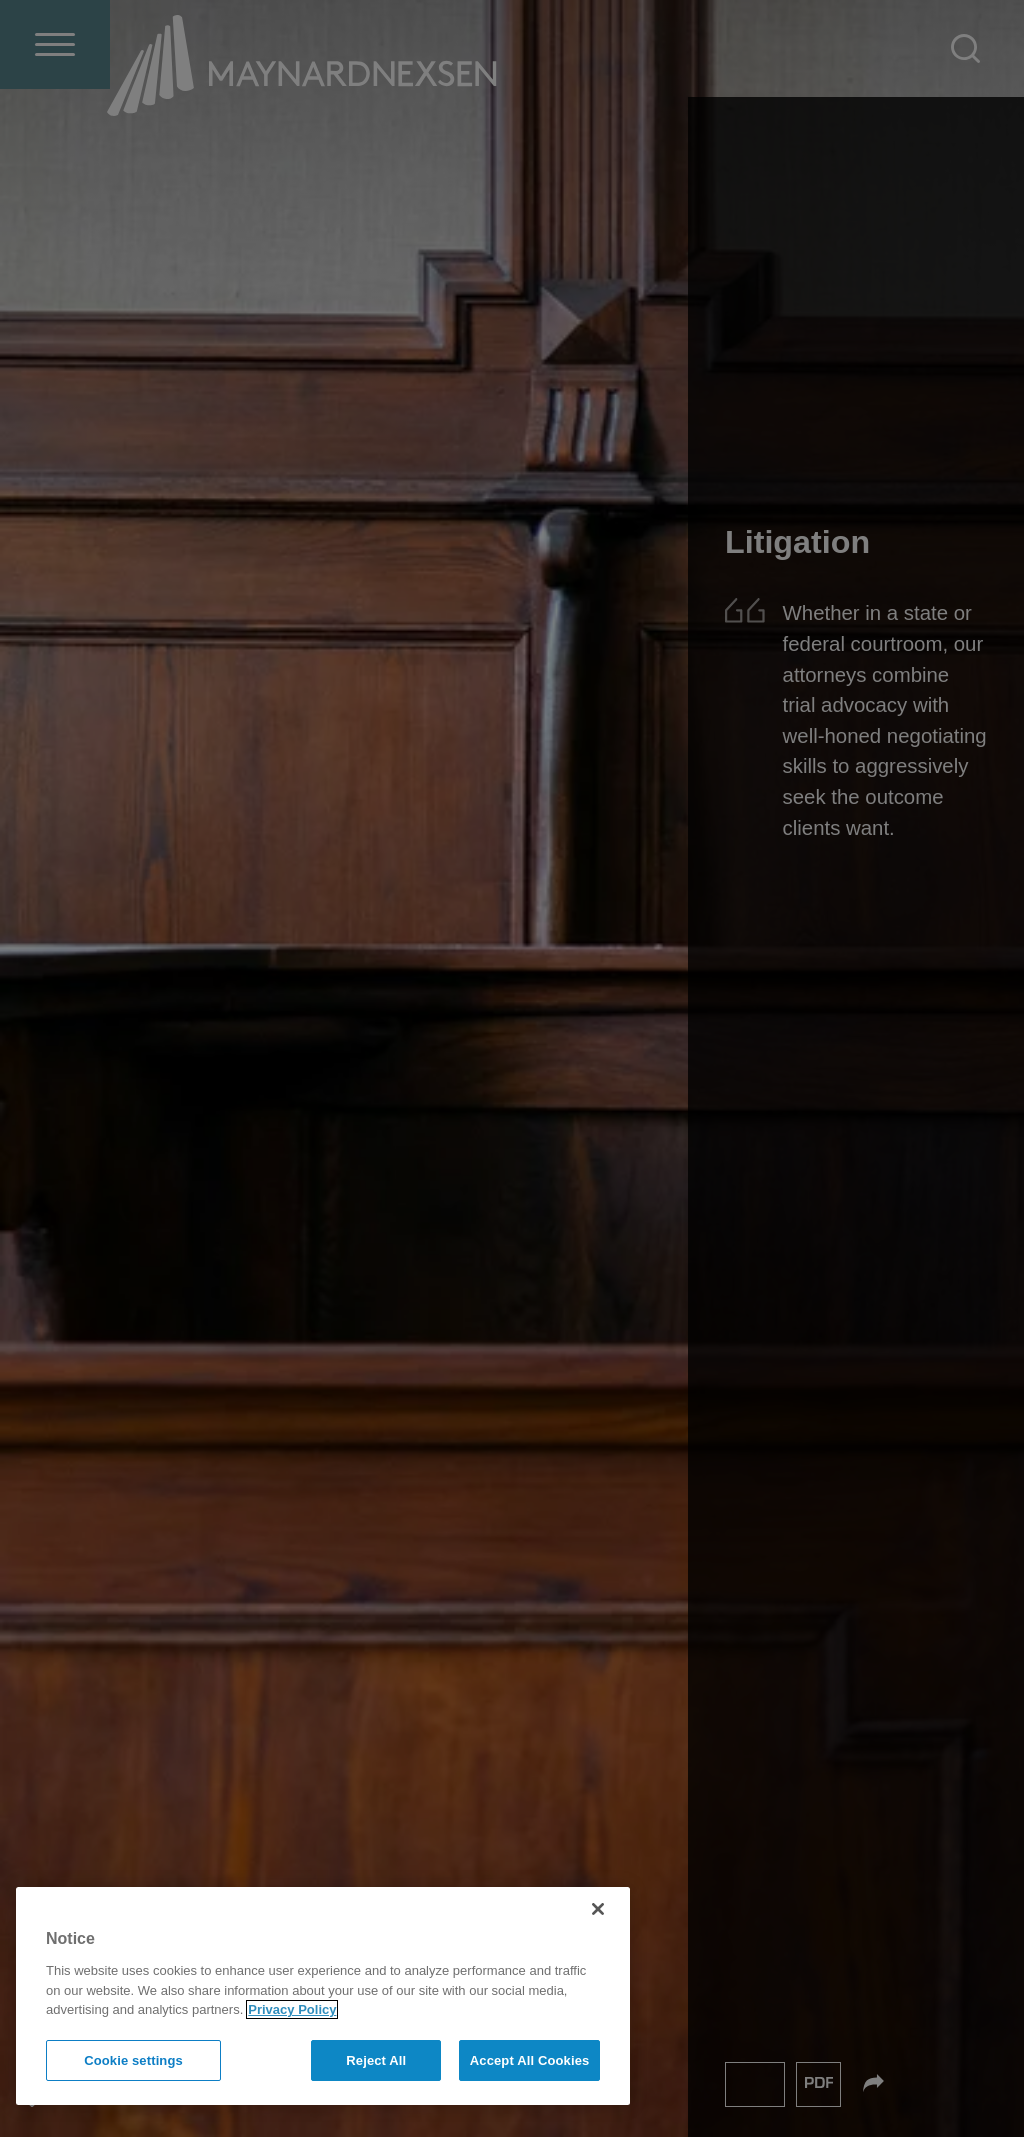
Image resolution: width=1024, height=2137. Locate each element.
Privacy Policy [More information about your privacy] (292, 2009)
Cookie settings (133, 2060)
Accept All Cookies (530, 2060)
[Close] (598, 1909)
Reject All (376, 2060)
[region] (323, 1996)
